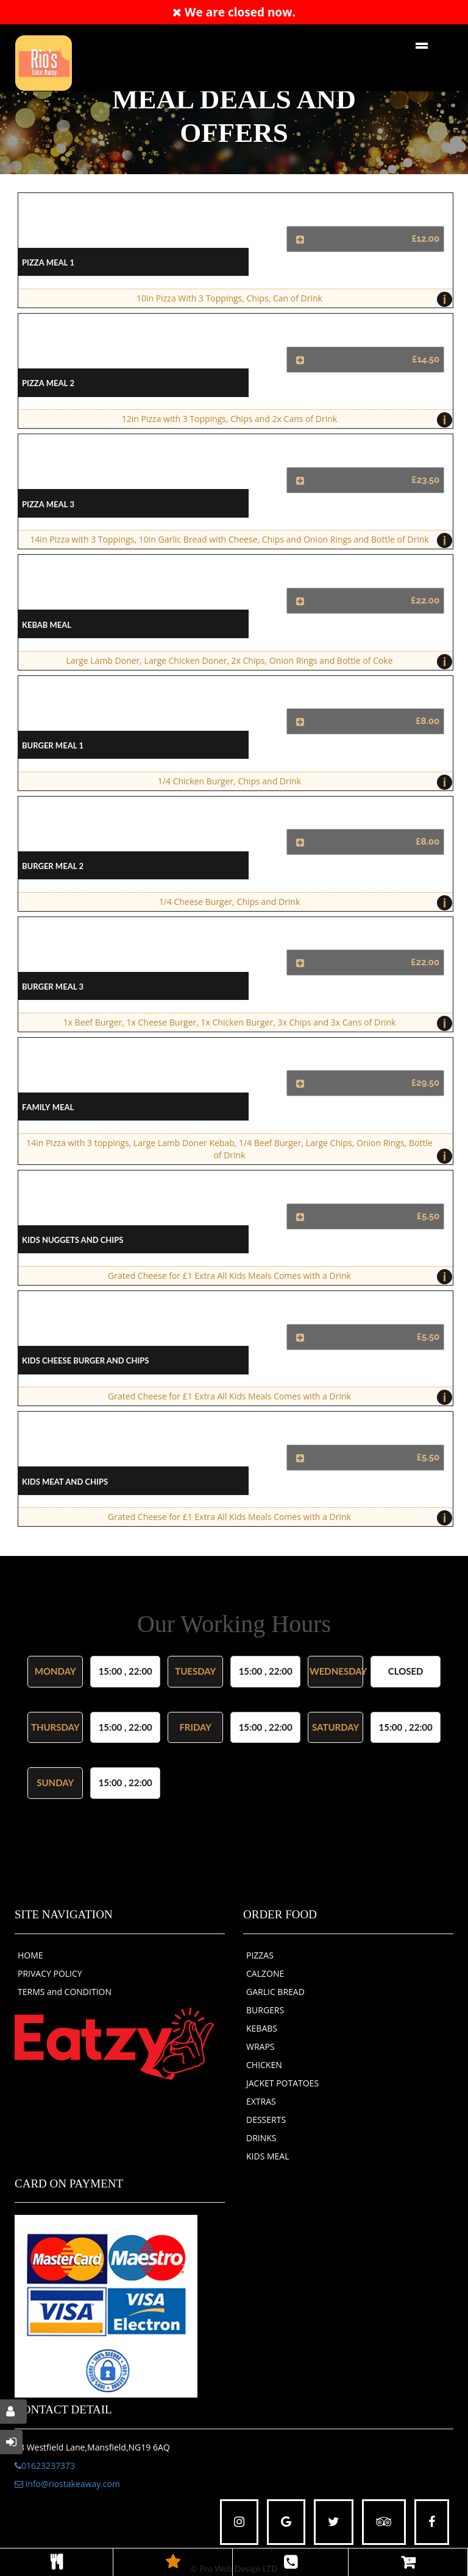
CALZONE (265, 1973)
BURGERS (265, 2010)
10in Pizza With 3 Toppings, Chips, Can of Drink (291, 299)
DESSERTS (266, 2119)
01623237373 (45, 2465)
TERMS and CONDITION (65, 1991)
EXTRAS (261, 2101)
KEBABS (261, 2028)
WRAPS (260, 2046)
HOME (30, 1955)
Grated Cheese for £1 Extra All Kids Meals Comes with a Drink (277, 1277)
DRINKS (261, 2138)
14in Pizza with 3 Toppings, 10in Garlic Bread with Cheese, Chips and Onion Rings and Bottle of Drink (238, 540)
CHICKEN (264, 2065)
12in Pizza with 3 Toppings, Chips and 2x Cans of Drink (284, 420)
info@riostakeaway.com (67, 2484)
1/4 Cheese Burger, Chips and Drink (303, 903)
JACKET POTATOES (282, 2083)
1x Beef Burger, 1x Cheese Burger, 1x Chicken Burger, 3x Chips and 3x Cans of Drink (255, 1023)
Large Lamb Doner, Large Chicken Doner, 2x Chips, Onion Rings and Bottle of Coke (256, 661)
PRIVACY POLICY (50, 1973)
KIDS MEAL (267, 2156)
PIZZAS (260, 1955)
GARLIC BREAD (275, 1991)
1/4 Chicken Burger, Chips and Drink (302, 782)
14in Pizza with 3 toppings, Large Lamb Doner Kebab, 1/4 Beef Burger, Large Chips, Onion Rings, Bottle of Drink (236, 1150)
